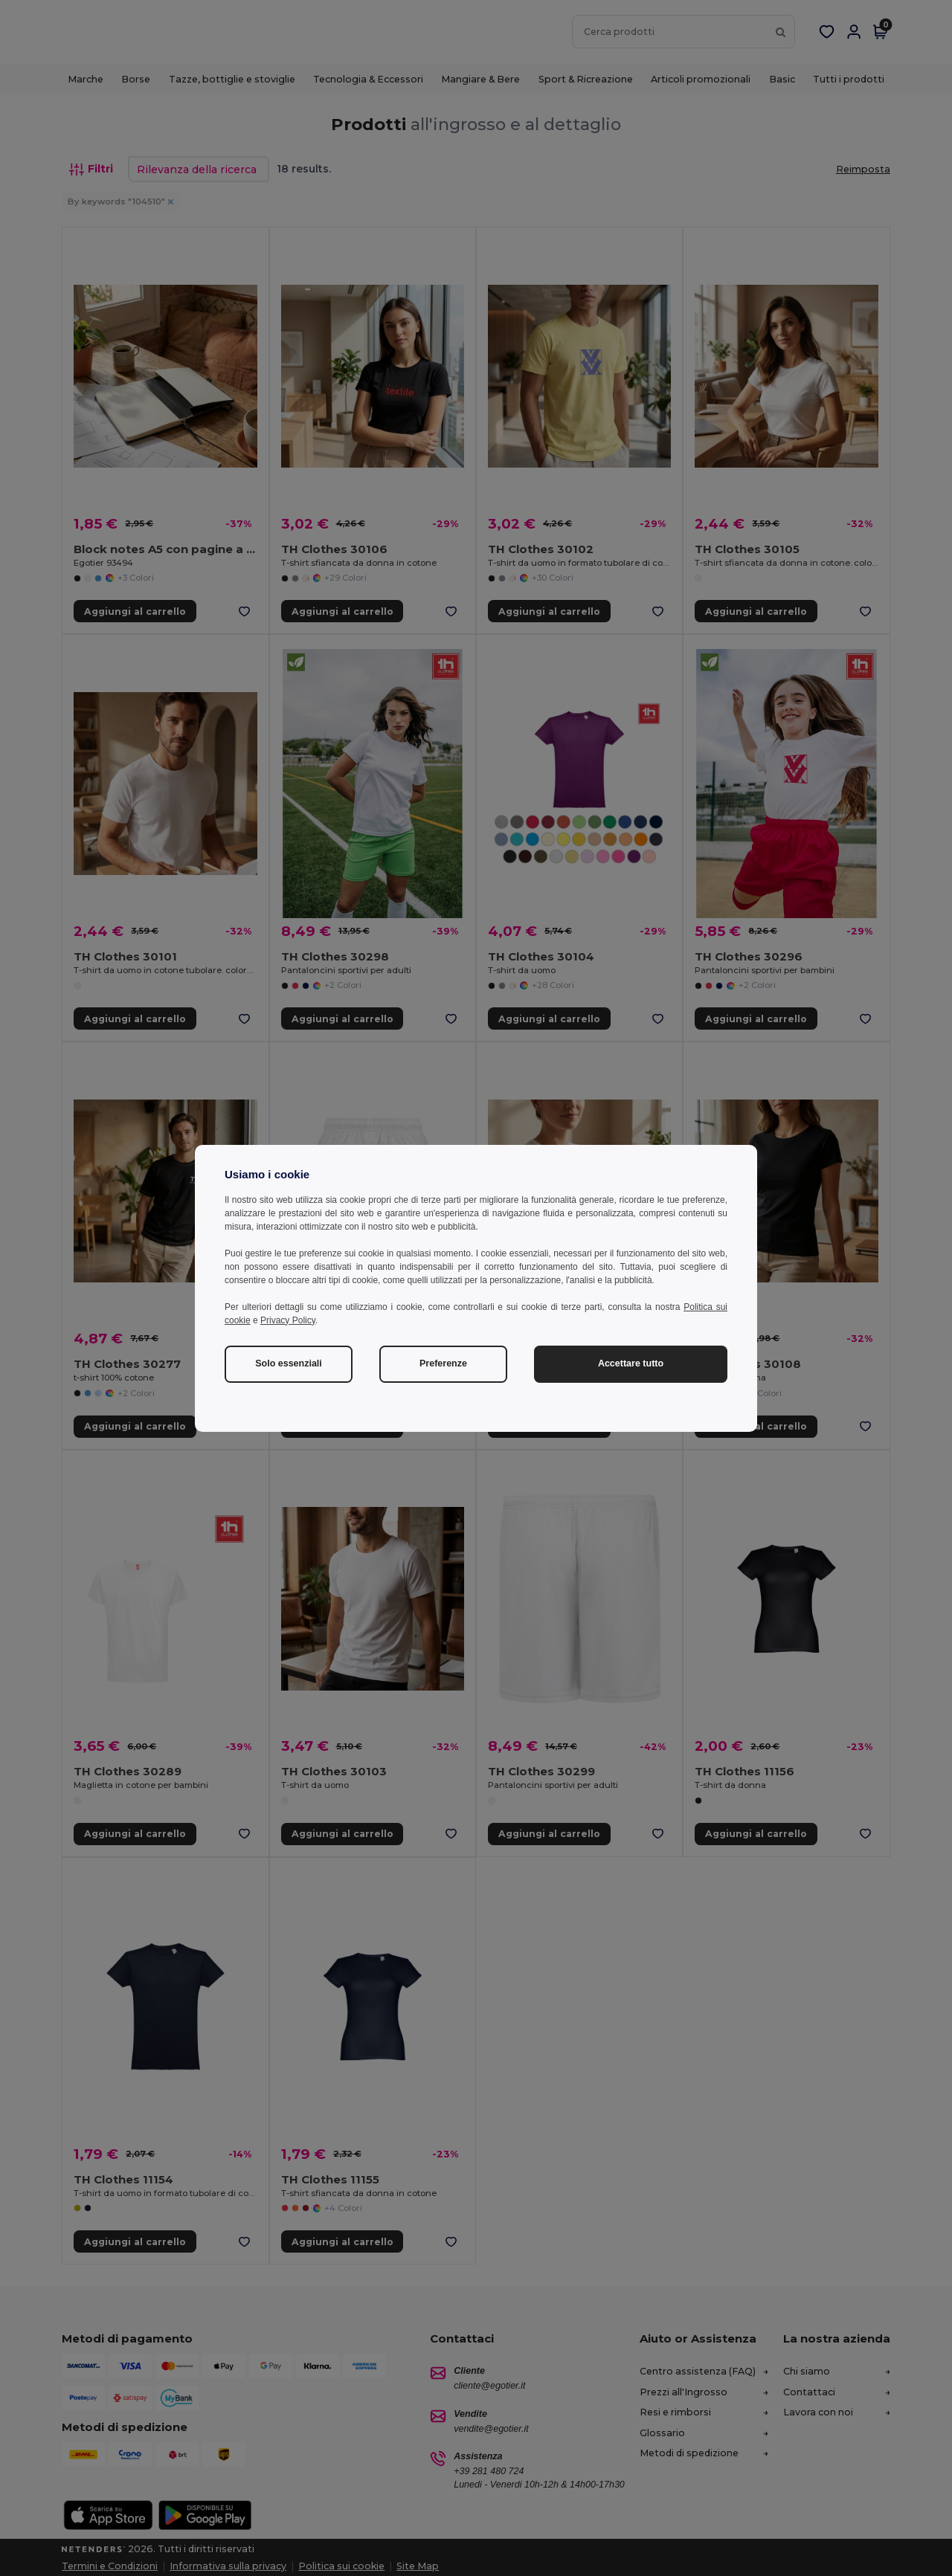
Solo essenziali (288, 1363)
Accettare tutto (630, 1363)
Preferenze (443, 1363)
